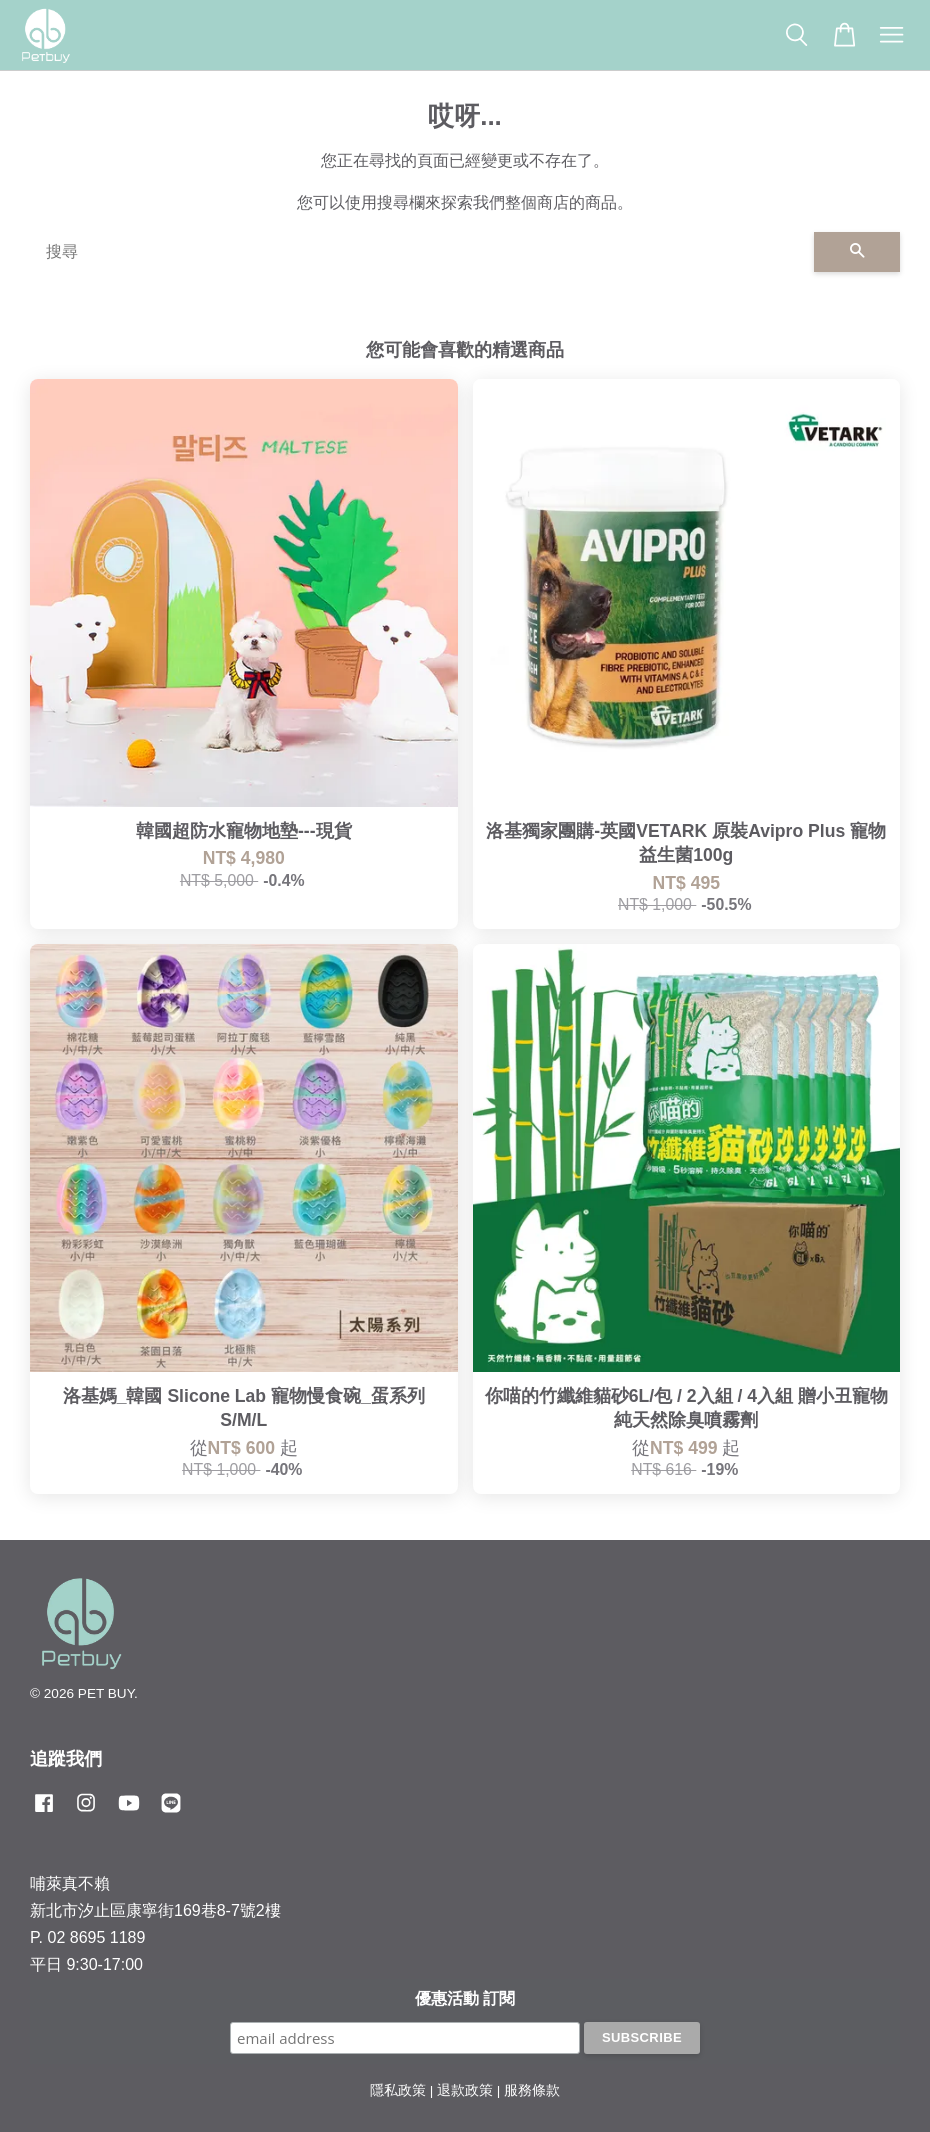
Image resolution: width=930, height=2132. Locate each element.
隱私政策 (398, 2090)
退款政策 (465, 2090)
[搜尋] (422, 252)
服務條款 (532, 2090)
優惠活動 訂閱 (465, 1998)
